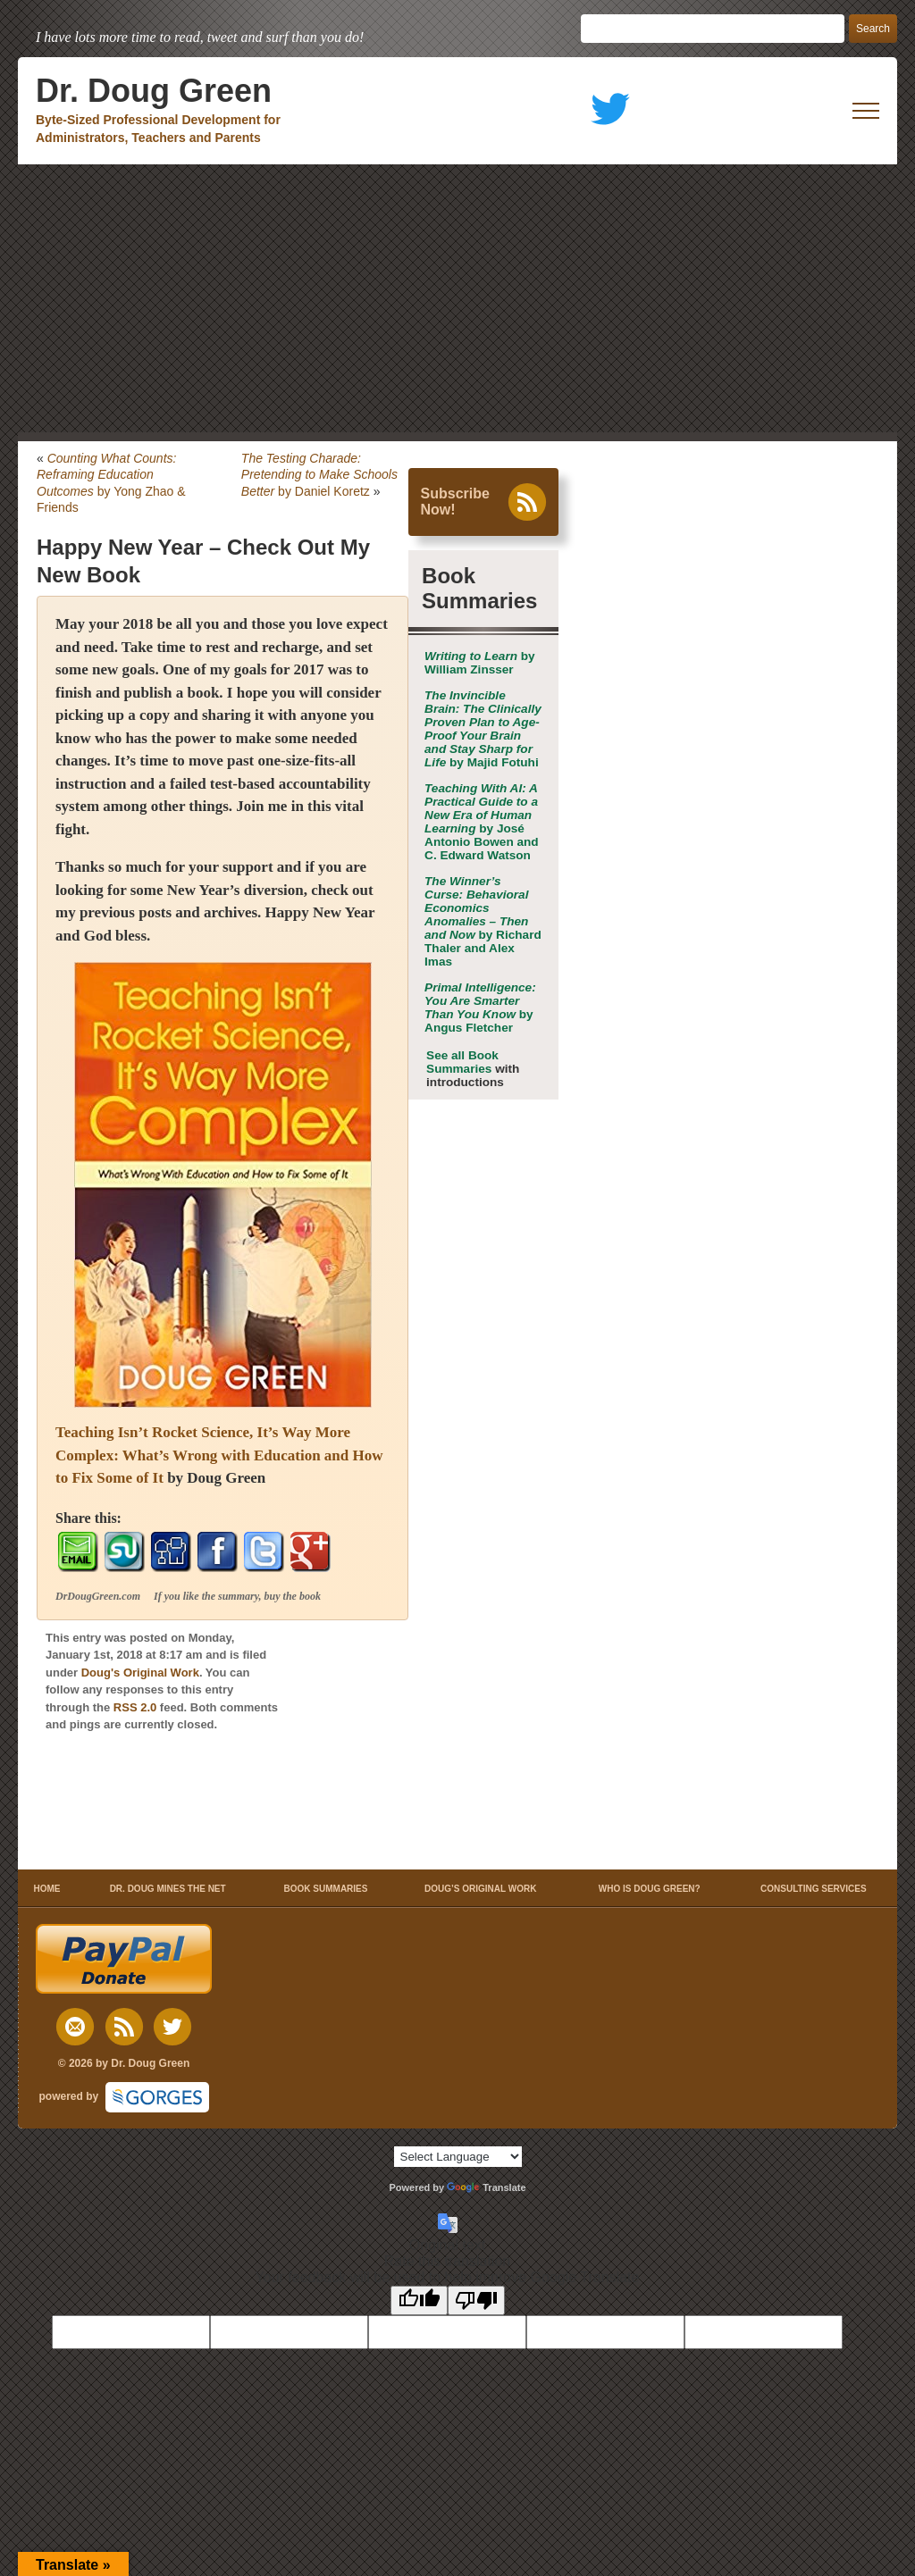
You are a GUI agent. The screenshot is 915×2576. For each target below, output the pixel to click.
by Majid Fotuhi (482, 729)
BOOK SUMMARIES (326, 1889)
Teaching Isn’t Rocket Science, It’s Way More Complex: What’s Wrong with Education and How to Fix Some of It (219, 1455)
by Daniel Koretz (319, 474)
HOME (47, 1889)
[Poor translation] (476, 2300)
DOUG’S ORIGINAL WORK (480, 1889)
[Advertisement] (457, 298)
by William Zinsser (479, 662)
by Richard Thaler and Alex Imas (482, 921)
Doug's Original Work (140, 1672)
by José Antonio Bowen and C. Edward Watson (481, 822)
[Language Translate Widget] (458, 2156)
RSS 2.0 (134, 1707)
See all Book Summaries (462, 1062)
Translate (486, 2187)
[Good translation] (419, 2300)
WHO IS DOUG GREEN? (650, 1889)
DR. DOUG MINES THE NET (168, 1889)
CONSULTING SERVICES (813, 1889)
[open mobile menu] (865, 110)
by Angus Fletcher (480, 1007)
